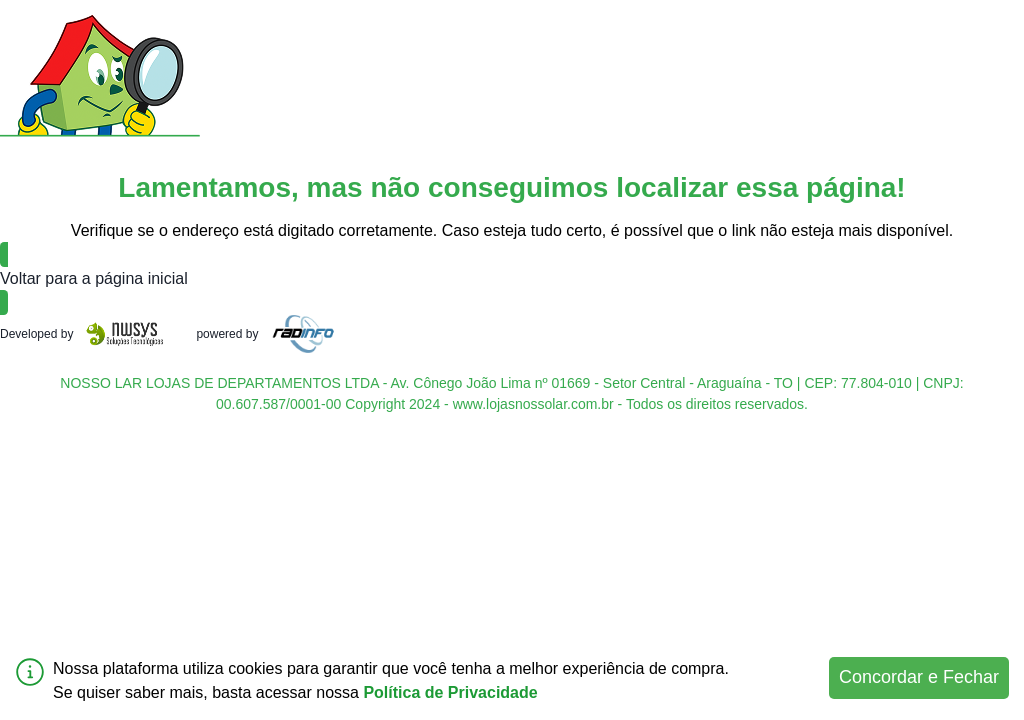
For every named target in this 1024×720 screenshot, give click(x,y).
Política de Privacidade (450, 692)
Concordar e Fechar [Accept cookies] (919, 677)
